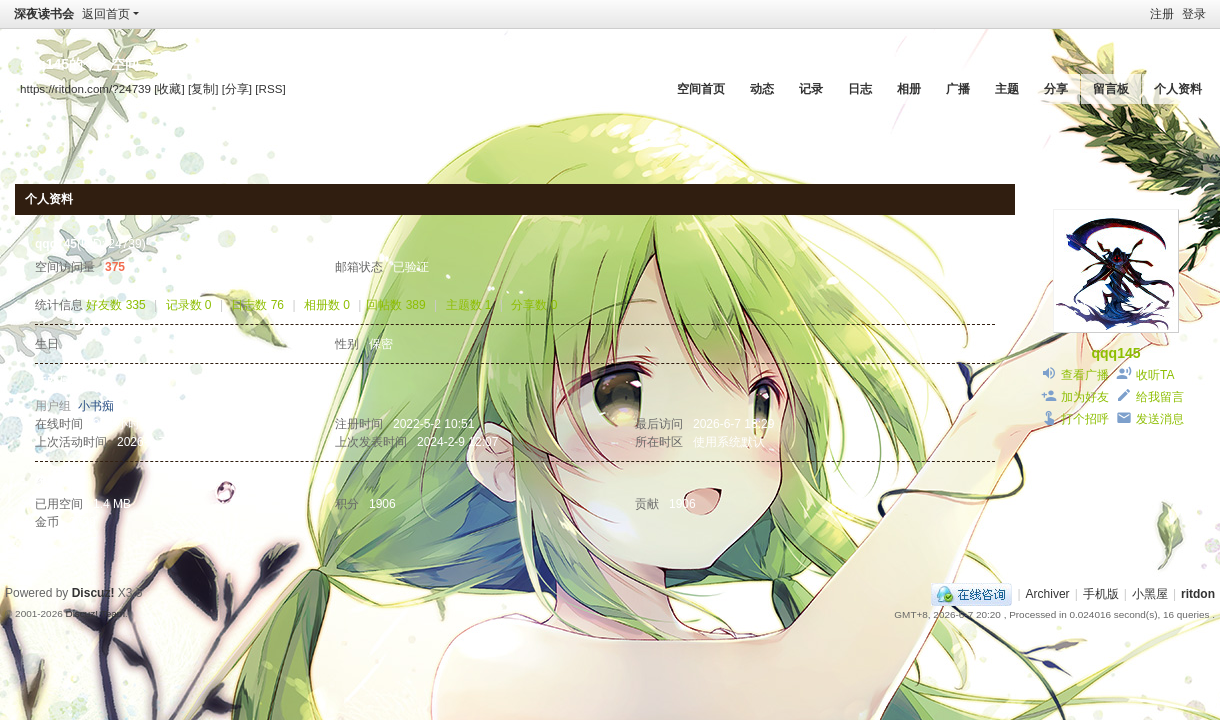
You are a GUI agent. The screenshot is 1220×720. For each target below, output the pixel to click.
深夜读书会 (44, 14)
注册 (1162, 14)
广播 (958, 89)
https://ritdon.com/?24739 (85, 88)
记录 (811, 89)
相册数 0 (327, 305)
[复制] (203, 88)
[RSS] (270, 88)
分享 (1056, 89)
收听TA (1155, 375)
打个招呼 (1085, 419)
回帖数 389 (395, 305)
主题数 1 (469, 305)
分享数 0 (534, 305)
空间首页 (701, 89)
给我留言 (1160, 397)
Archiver (1048, 594)
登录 (1194, 14)
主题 (1007, 89)
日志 (860, 89)
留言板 (1111, 89)
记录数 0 (189, 305)
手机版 (1101, 594)
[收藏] (169, 88)
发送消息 (1160, 419)
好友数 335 (115, 305)
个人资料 (1178, 89)
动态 (762, 89)
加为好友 (1085, 397)
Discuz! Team (95, 613)
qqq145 (1115, 353)
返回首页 (106, 14)
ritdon (1198, 594)
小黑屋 (1150, 594)
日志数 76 (257, 305)
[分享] (237, 88)
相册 (909, 89)
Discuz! (93, 593)
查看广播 (1085, 375)
